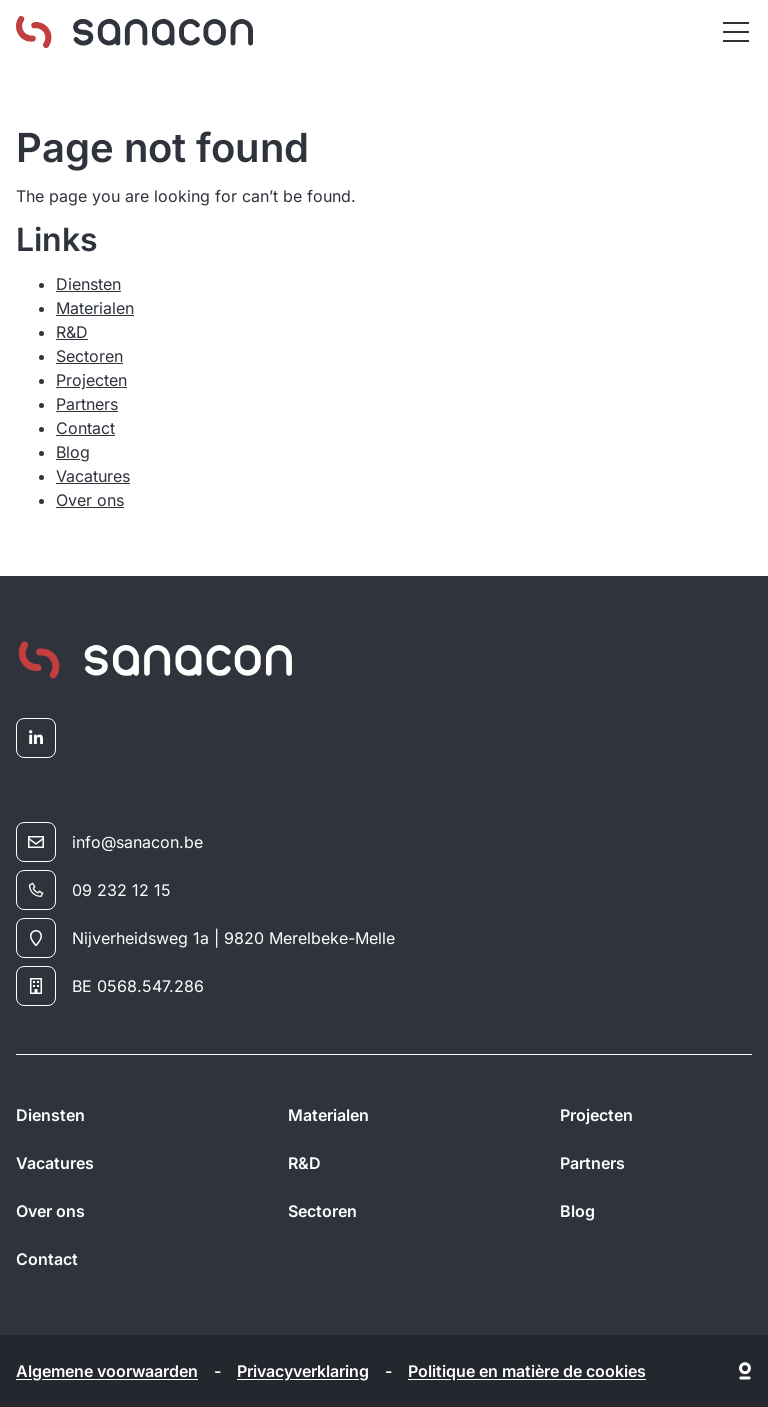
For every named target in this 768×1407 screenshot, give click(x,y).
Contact (85, 428)
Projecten (91, 380)
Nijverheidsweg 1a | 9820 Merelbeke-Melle (205, 938)
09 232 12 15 (93, 890)
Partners (87, 404)
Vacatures (93, 476)
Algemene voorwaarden (107, 1371)
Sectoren (89, 356)
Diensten (88, 284)
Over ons (90, 500)
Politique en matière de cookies (527, 1371)
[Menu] (736, 32)
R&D (72, 332)
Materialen (95, 308)
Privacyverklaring (303, 1371)
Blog (73, 452)
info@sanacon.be (109, 842)
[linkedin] (36, 738)
